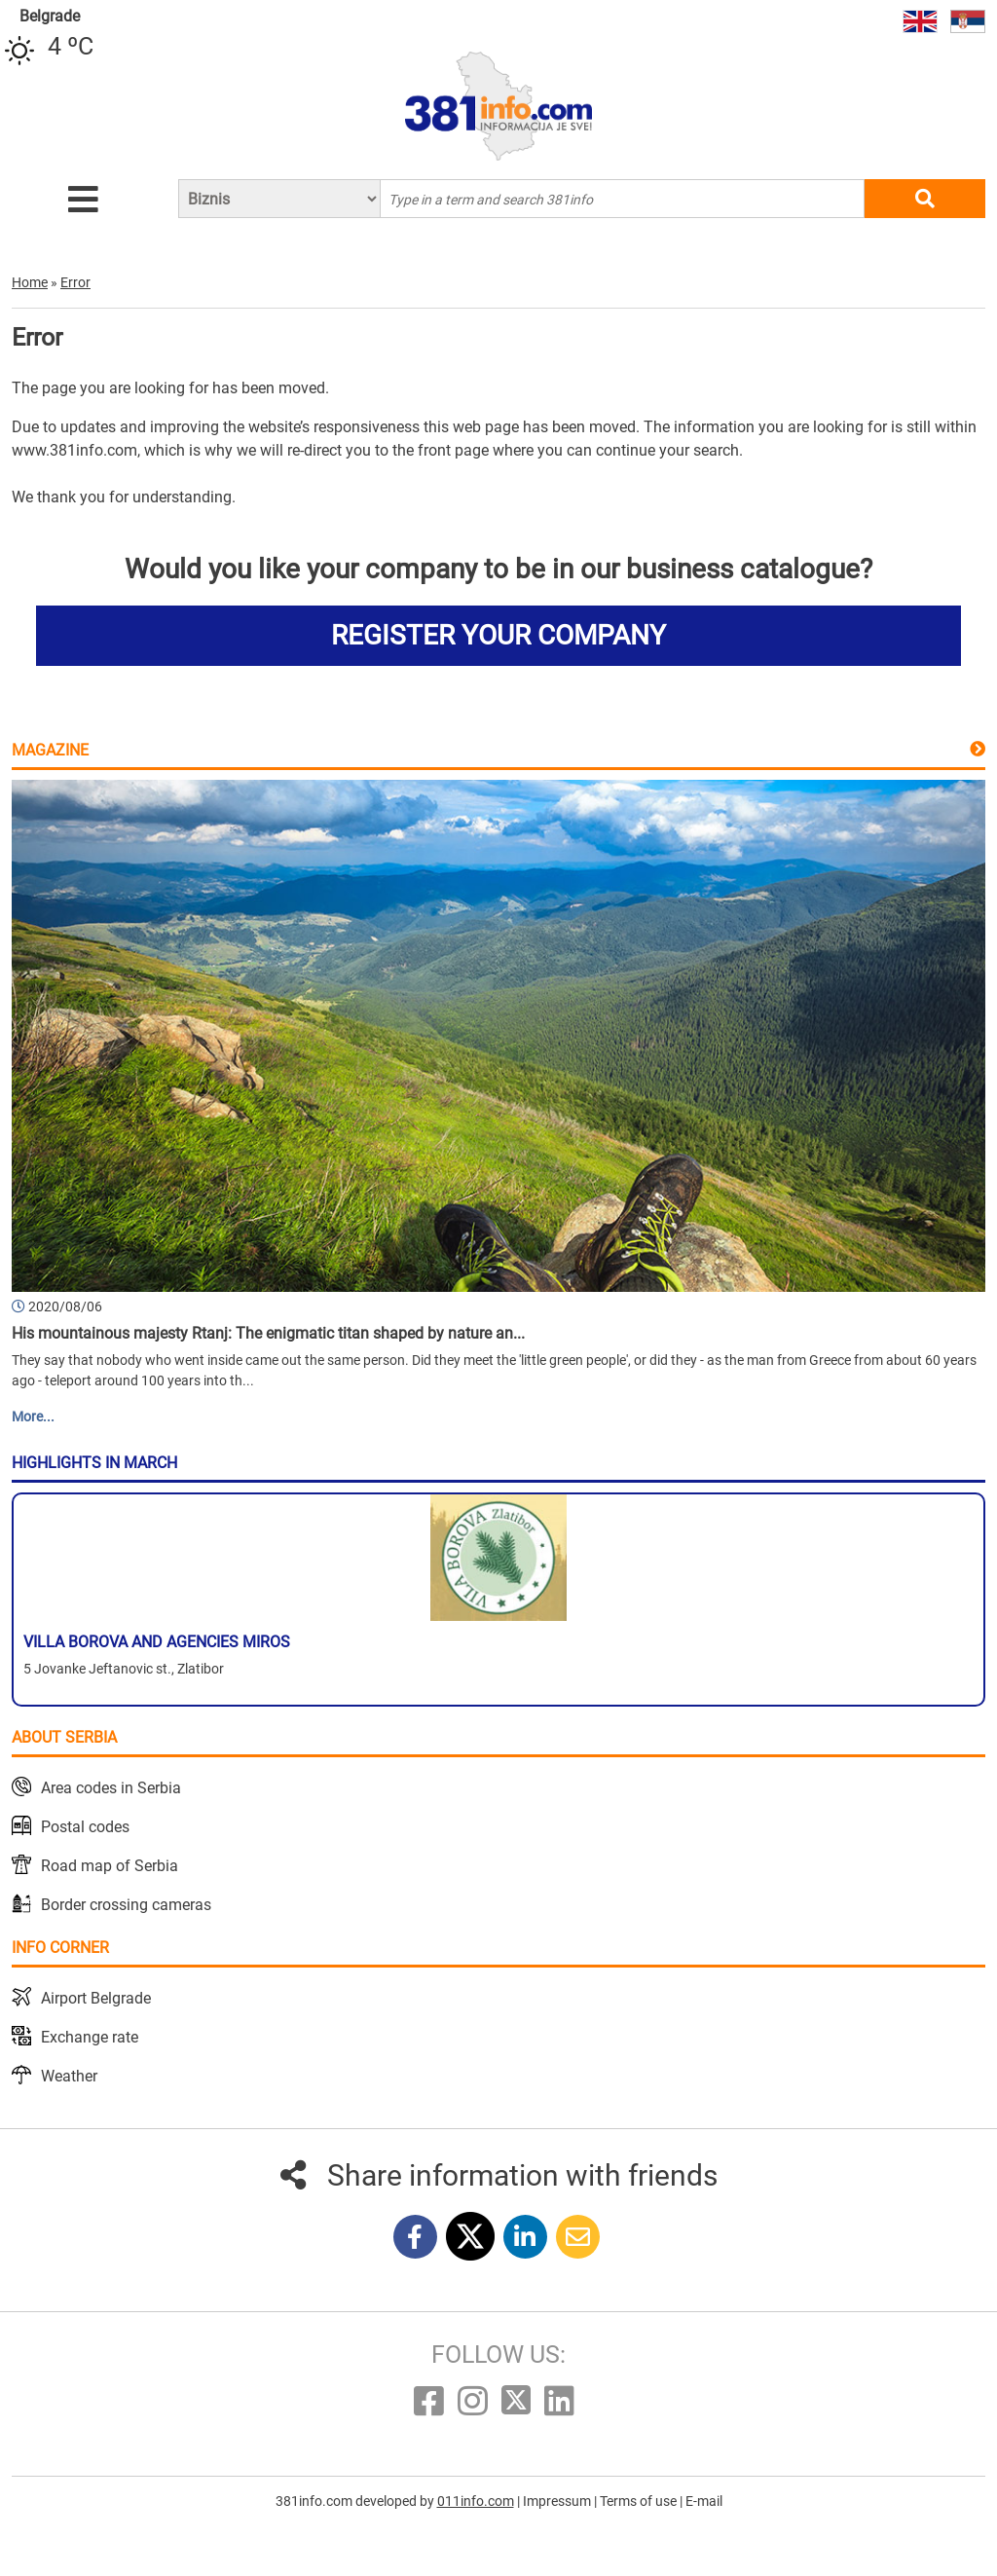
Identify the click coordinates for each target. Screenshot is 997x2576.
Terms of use (640, 2501)
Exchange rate (89, 2037)
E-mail (703, 2501)
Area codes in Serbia (111, 1788)
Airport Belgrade (96, 1998)
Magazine (50, 750)
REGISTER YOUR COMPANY (498, 635)
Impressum (558, 2501)
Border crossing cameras (126, 1904)
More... (33, 1416)
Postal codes (85, 1827)
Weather (69, 2076)
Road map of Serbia (109, 1866)
